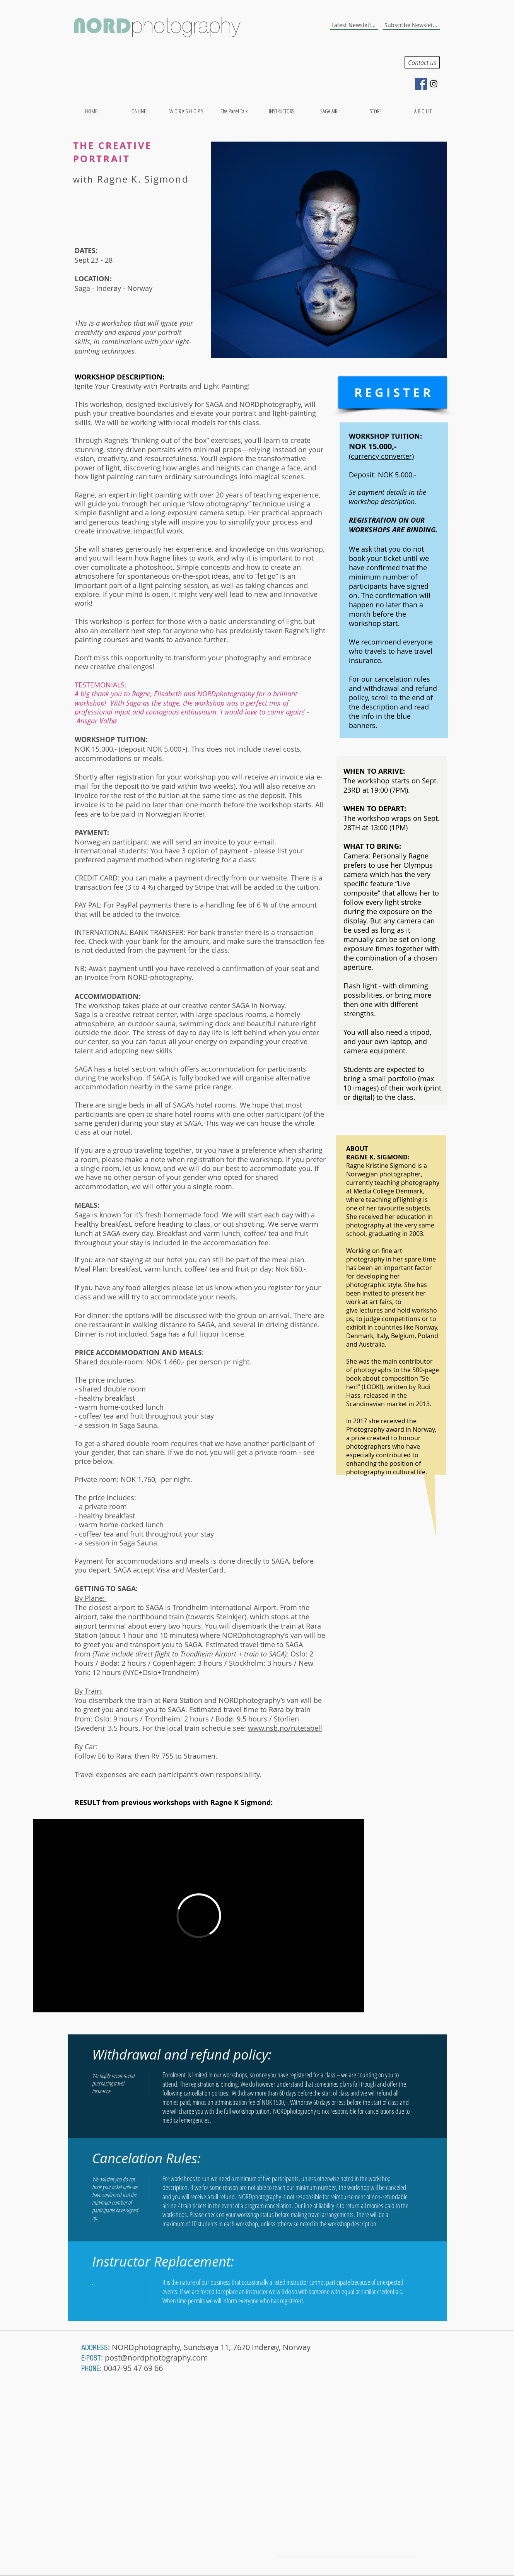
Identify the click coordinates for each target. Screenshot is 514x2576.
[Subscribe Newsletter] (411, 25)
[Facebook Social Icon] (421, 84)
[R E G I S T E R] (392, 392)
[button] (329, 250)
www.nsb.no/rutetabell (285, 1728)
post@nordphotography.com (156, 2357)
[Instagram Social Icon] (434, 84)
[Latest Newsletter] (354, 25)
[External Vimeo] (198, 1915)
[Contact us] (422, 62)
